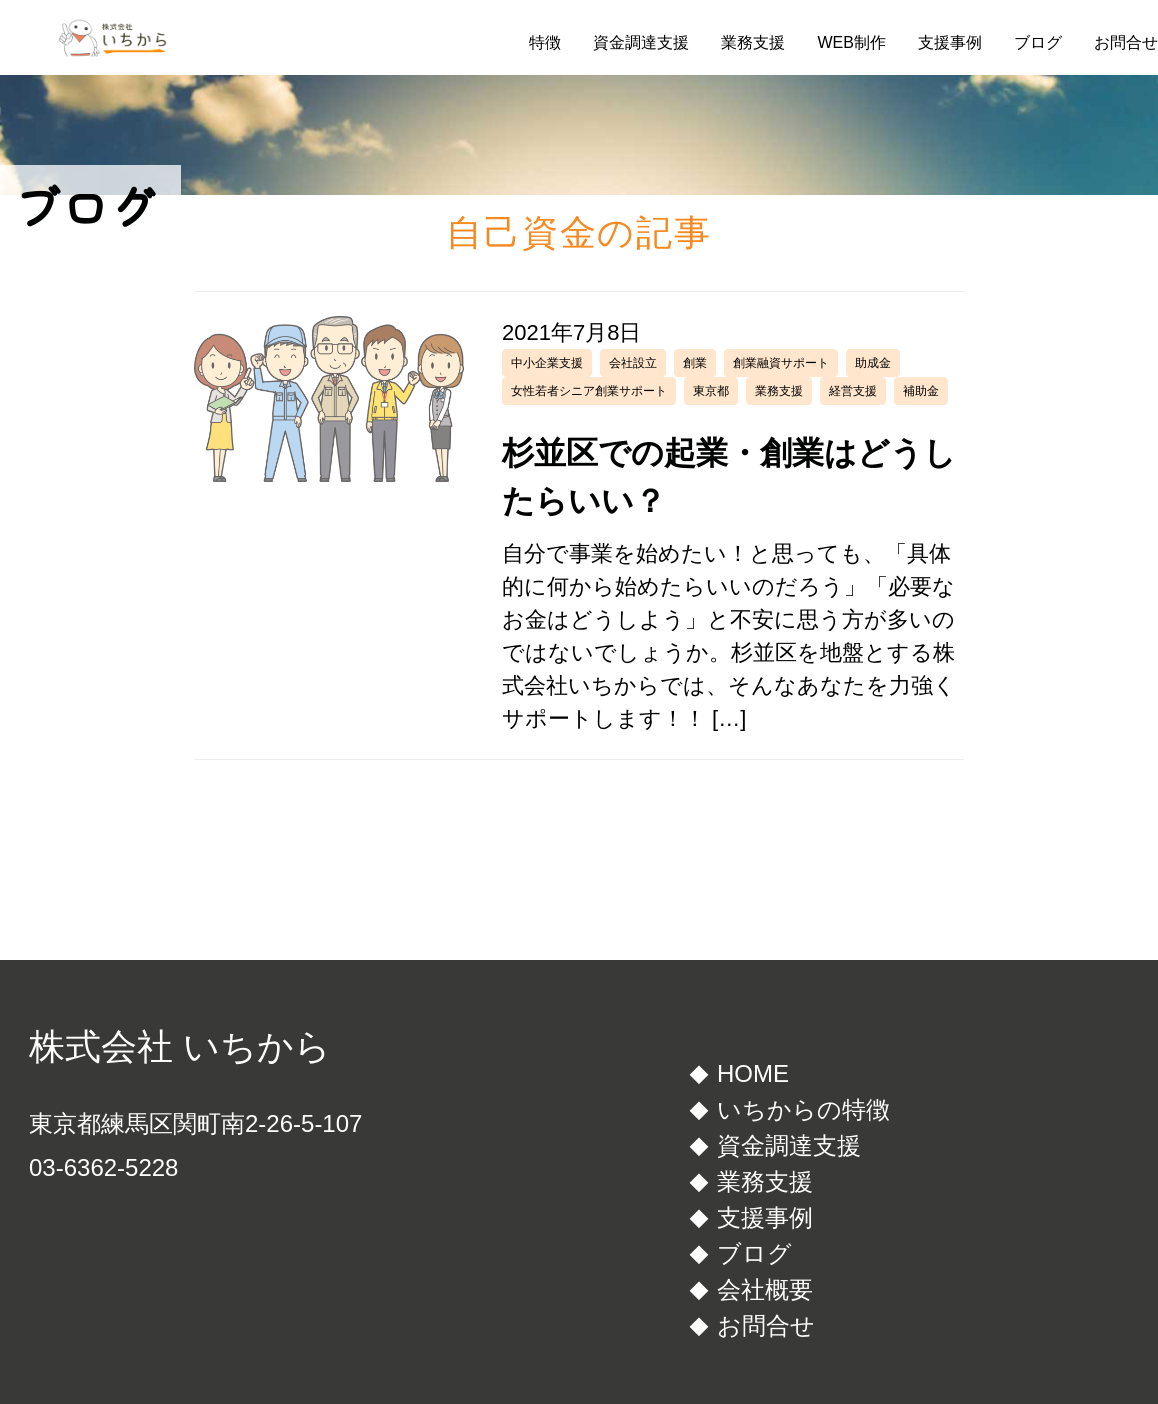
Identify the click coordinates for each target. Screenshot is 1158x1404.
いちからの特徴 (803, 1109)
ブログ (1038, 42)
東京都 (711, 391)
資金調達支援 (641, 42)
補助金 (921, 391)
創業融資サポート (781, 363)
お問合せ (1126, 42)
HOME (753, 1073)
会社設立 (633, 363)
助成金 (873, 363)
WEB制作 (851, 42)
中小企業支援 (547, 363)
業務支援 (753, 42)
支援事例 (950, 42)
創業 (695, 363)
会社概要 (765, 1289)
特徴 (545, 42)
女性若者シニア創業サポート (589, 391)
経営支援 (853, 391)
